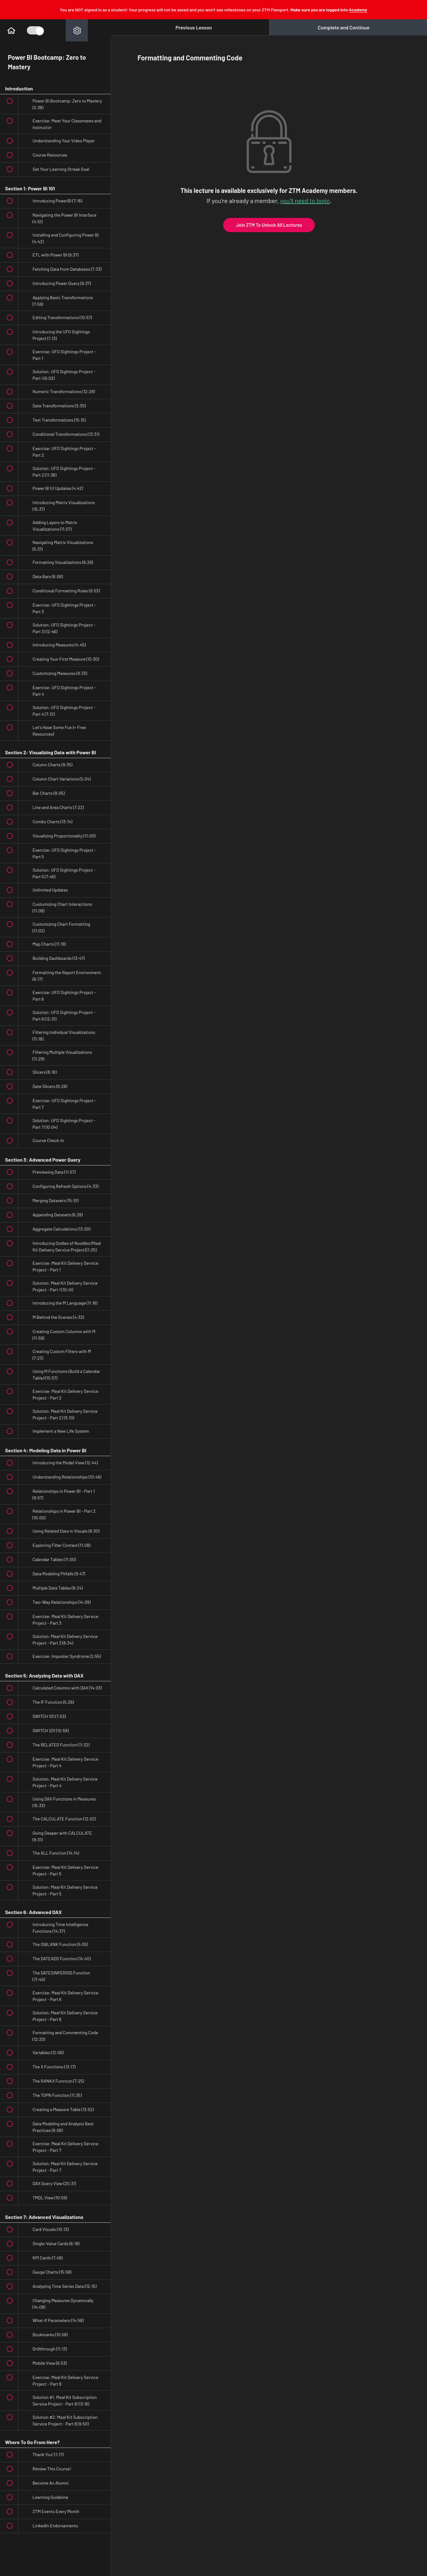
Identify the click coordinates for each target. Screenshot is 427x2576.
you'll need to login (305, 200)
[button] (11, 30)
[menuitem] (77, 30)
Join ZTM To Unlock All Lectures (269, 225)
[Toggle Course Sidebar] (35, 30)
